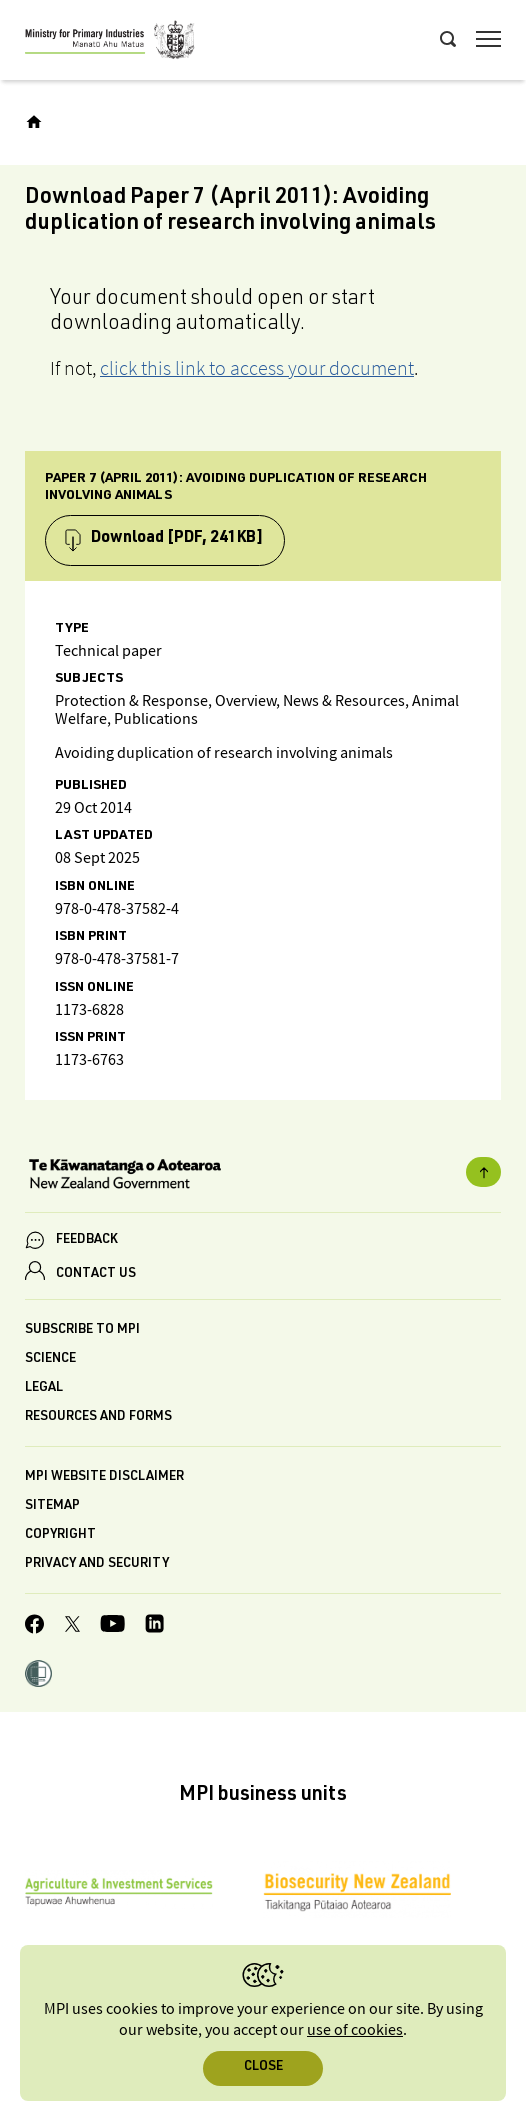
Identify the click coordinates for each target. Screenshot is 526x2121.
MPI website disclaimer (104, 1477)
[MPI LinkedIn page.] (154, 1626)
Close (263, 2067)
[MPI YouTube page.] (112, 1626)
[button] (38, 1676)
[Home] (34, 122)
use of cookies (355, 2030)
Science (50, 1359)
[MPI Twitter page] (72, 1627)
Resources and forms (98, 1417)
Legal (44, 1388)
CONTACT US (96, 1274)
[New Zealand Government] (263, 1176)
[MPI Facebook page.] (35, 1627)
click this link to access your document (257, 368)
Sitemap (52, 1506)
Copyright (60, 1535)
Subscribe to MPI (82, 1330)
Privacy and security (97, 1564)
